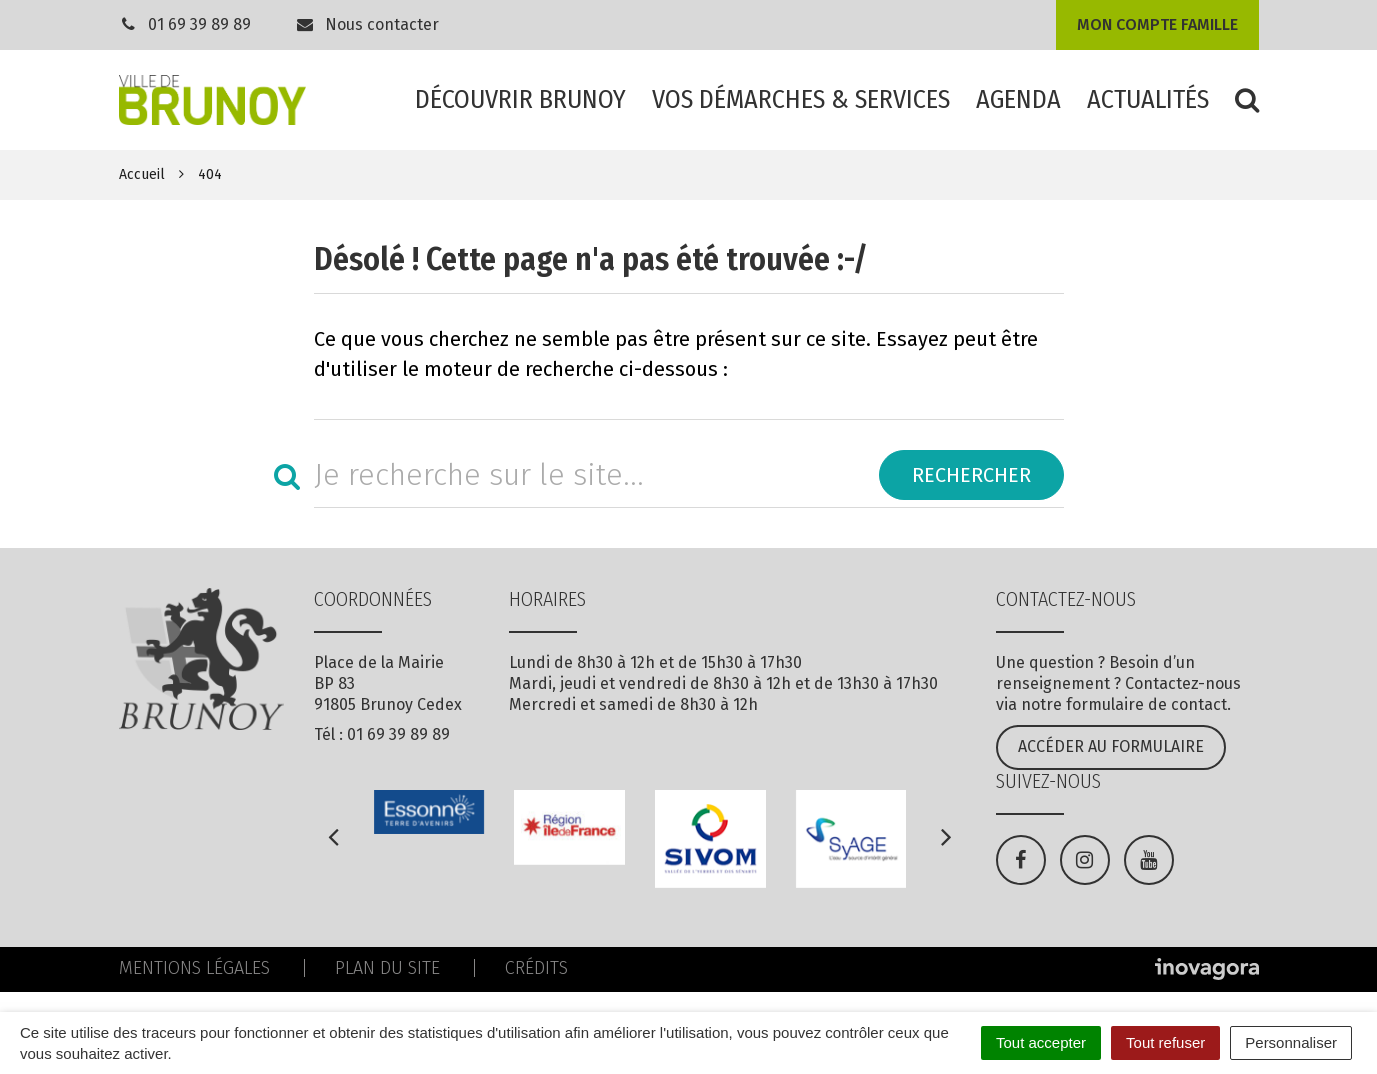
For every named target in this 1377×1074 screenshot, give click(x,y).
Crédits (536, 968)
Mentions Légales (194, 968)
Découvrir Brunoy (520, 99)
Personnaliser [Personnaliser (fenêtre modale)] (1291, 1042)
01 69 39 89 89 (199, 24)
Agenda (1018, 99)
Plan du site (387, 968)
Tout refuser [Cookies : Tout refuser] (1165, 1042)
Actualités (1148, 99)
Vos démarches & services (801, 99)
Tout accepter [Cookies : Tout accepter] (1041, 1042)
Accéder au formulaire (1111, 746)
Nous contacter (367, 24)
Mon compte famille (1157, 24)
